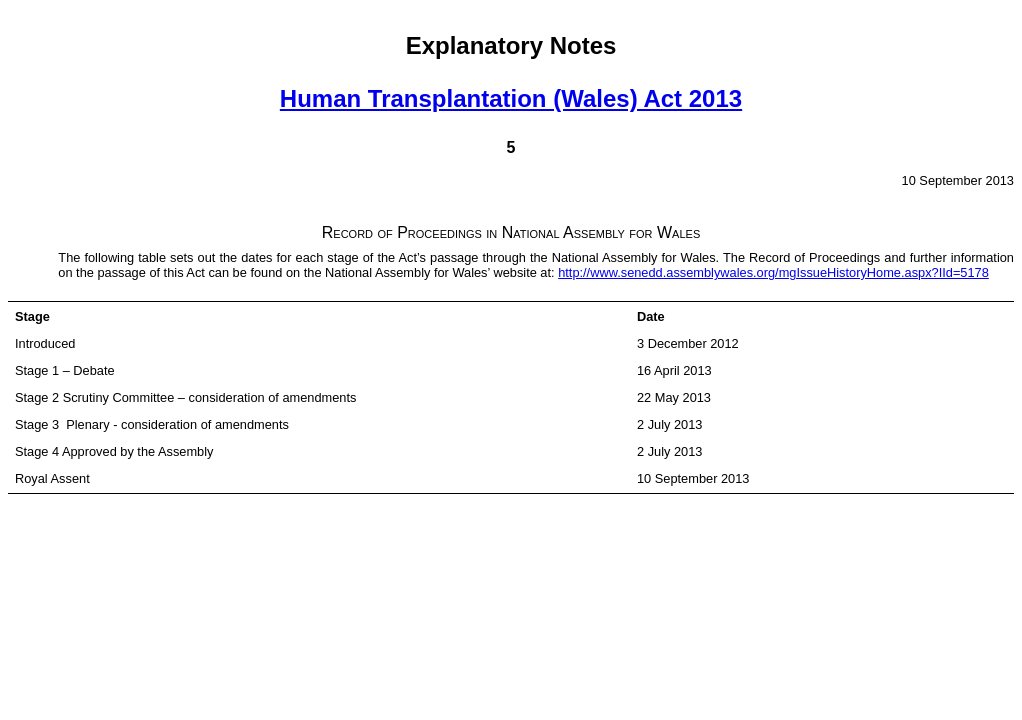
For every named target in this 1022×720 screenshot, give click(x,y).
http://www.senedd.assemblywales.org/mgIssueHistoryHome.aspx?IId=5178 (773, 272)
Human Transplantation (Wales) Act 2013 (511, 98)
